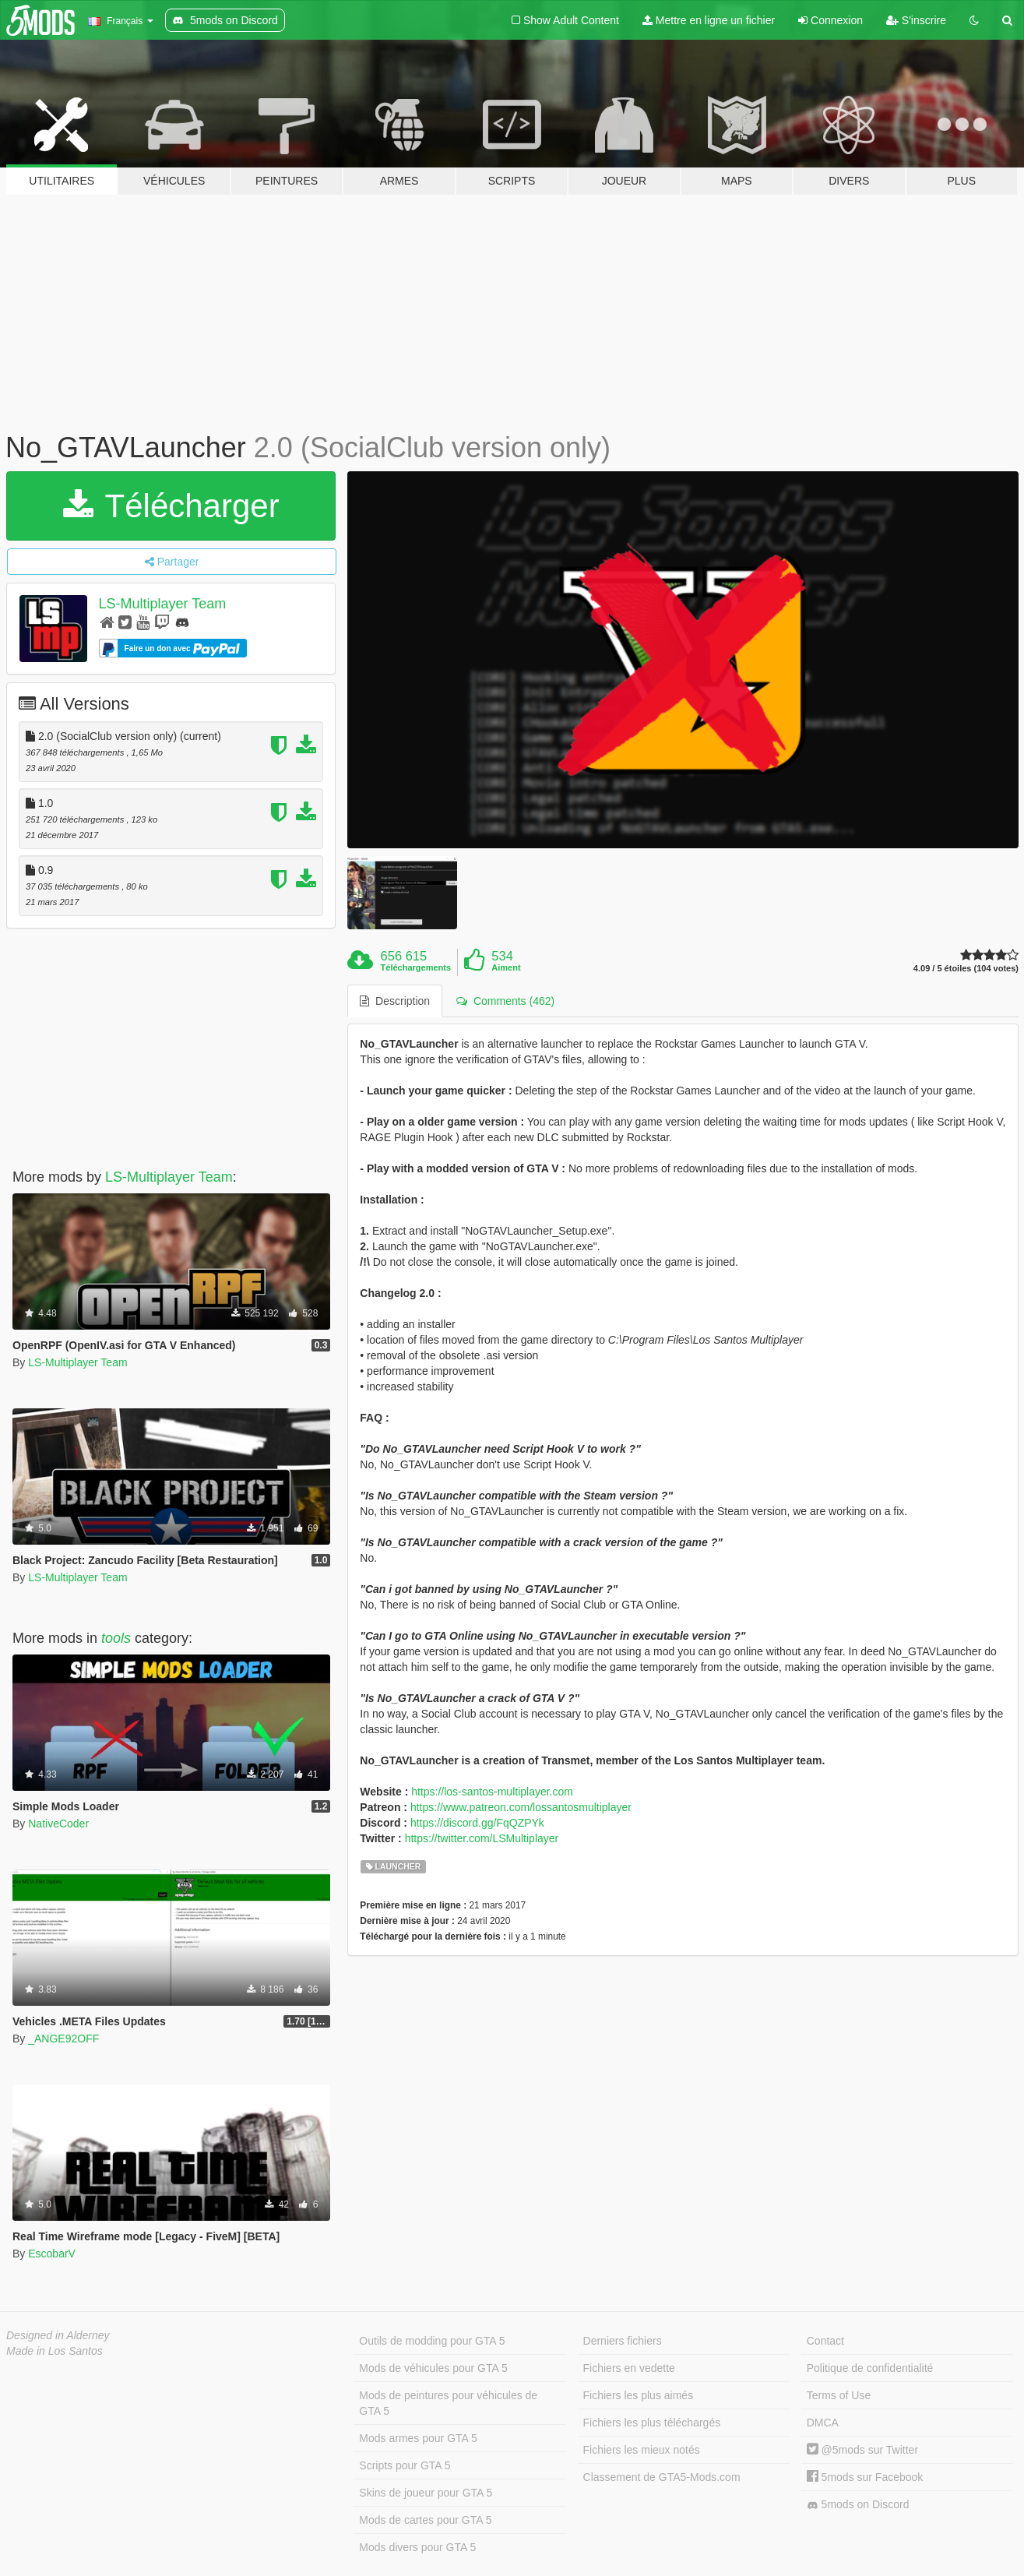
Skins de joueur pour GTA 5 (425, 2492)
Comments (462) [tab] (505, 1001)
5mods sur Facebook (865, 2477)
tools (116, 1638)
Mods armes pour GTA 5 (418, 2438)
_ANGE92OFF (63, 2038)
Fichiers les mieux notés (641, 2450)
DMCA (823, 2422)
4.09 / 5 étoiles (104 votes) (966, 968)
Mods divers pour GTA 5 (417, 2547)
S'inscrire (916, 20)
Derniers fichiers (622, 2341)
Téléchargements (416, 967)
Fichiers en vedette (629, 2368)
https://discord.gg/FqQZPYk (477, 1823)
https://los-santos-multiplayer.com (492, 1791)
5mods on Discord (858, 2504)
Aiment (505, 967)
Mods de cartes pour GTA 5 (425, 2520)
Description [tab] (395, 1001)
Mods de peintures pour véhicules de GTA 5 (448, 2403)
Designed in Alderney (58, 2335)
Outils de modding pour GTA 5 (432, 2341)
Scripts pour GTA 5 (404, 2465)
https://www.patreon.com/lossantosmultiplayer (521, 1807)
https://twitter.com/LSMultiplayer (482, 1838)
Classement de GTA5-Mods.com (662, 2477)
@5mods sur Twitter (862, 2450)
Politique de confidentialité (870, 2368)
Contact (825, 2341)
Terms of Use (839, 2395)
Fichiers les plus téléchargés (652, 2422)
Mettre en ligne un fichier (708, 20)
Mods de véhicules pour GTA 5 (433, 2368)
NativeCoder (58, 1823)
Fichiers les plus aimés (638, 2395)
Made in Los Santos (54, 2351)
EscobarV (52, 2253)
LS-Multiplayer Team (163, 603)
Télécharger (171, 506)
